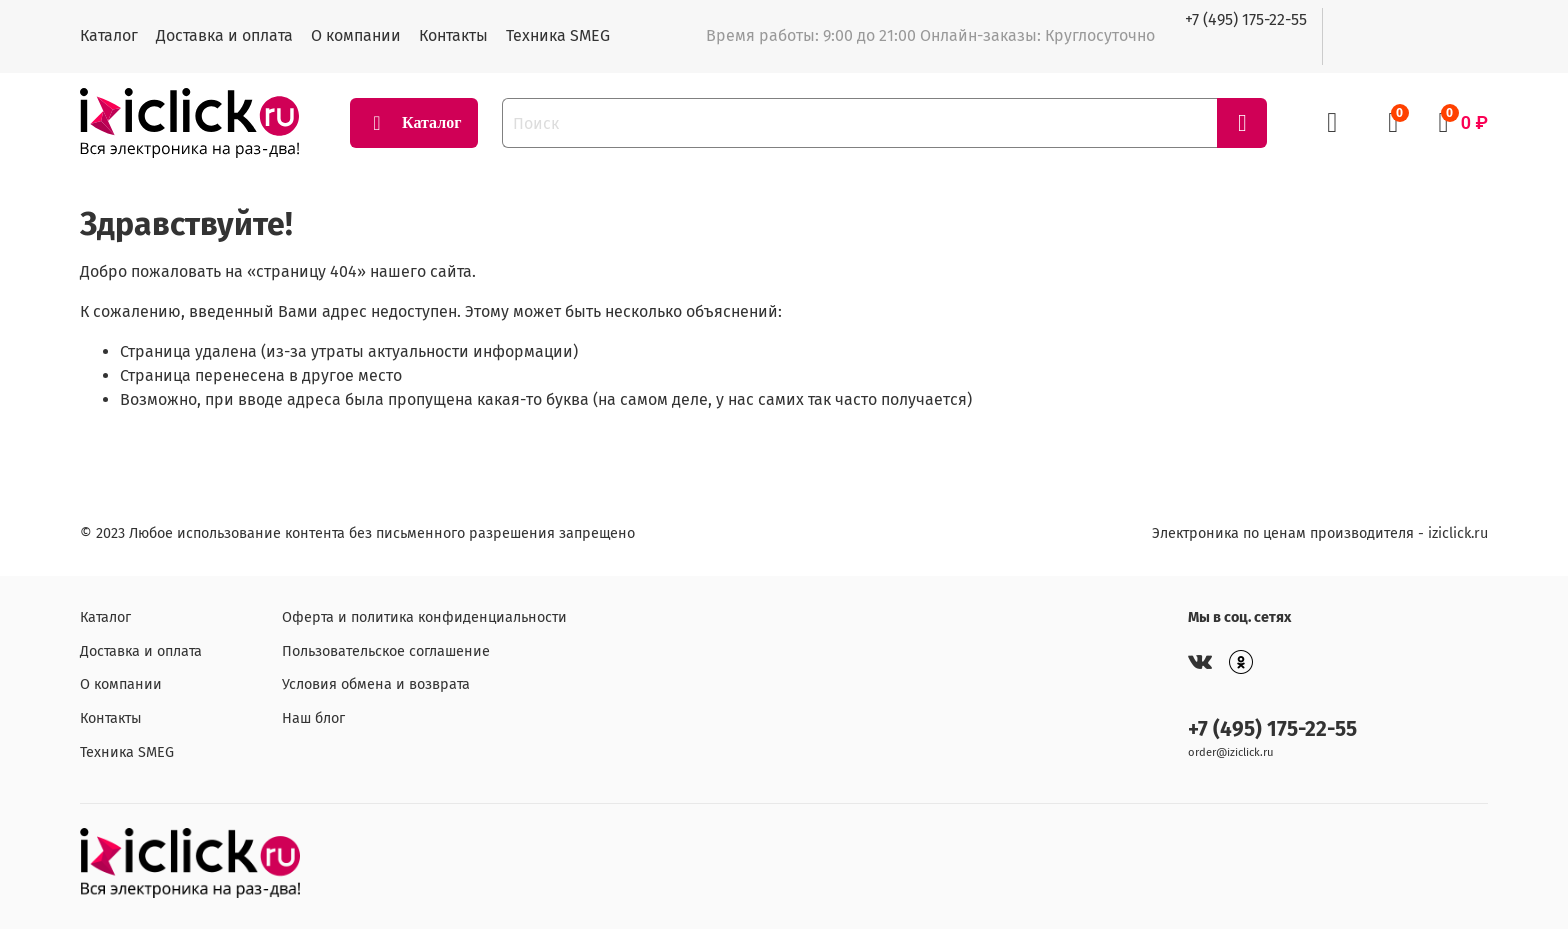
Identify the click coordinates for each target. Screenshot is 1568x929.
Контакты (453, 35)
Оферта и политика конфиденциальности (424, 617)
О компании (356, 35)
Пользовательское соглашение (386, 651)
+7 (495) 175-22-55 (1246, 19)
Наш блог (313, 718)
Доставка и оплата (224, 35)
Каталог (109, 35)
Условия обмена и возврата (376, 684)
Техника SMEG (558, 35)
